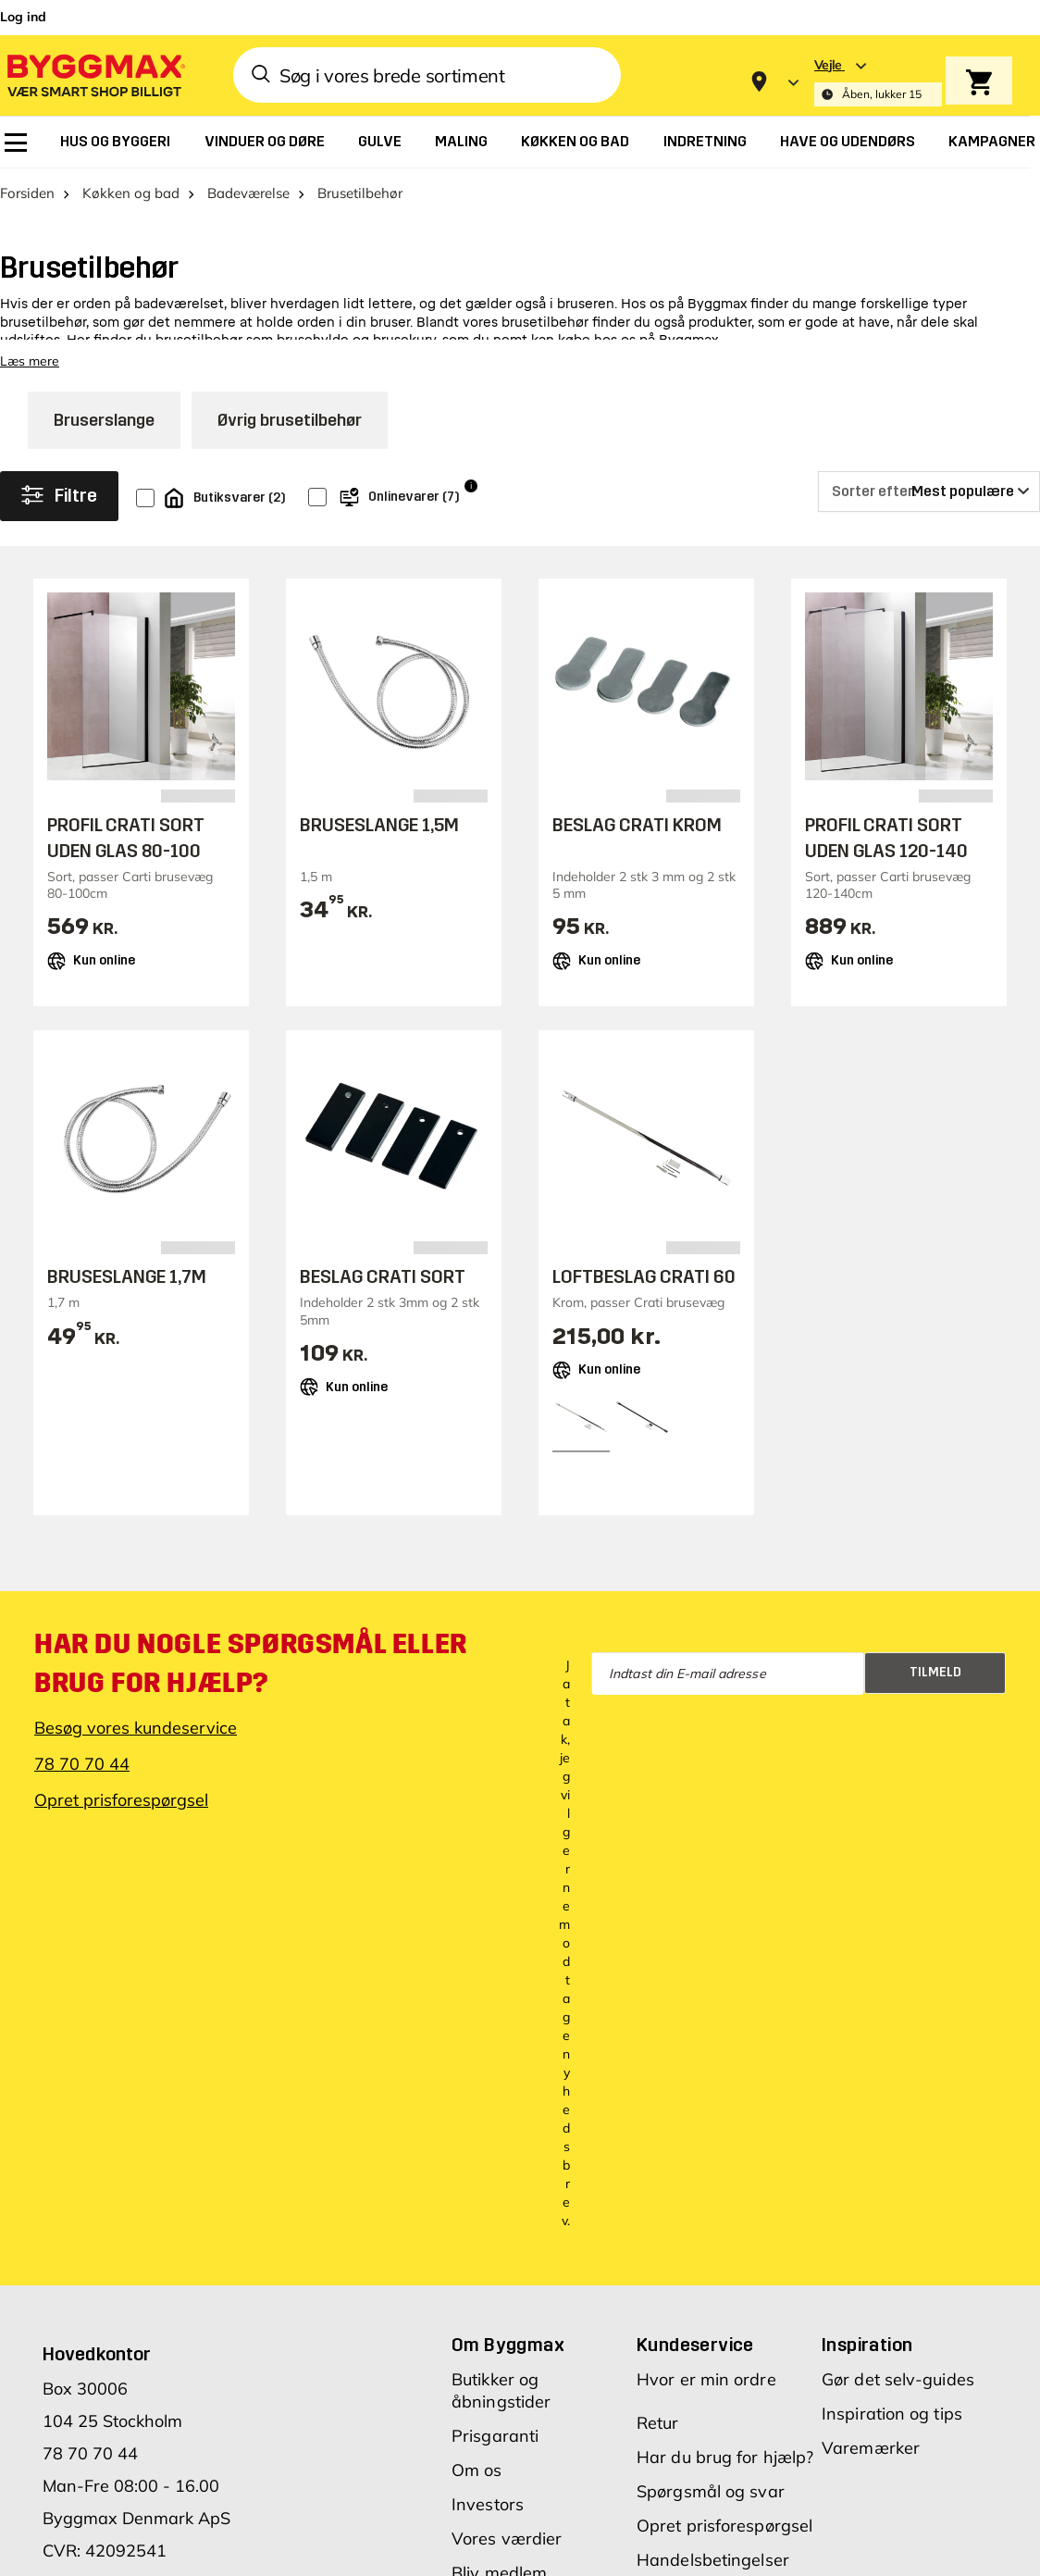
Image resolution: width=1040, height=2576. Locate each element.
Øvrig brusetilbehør (289, 421)
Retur (658, 2423)
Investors (488, 2505)
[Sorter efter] (929, 492)
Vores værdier (507, 2539)
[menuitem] (16, 142)
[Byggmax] (94, 74)
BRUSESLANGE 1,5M (379, 826)
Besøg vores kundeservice (135, 1728)
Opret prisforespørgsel (121, 1800)
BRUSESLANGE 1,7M (126, 1278)
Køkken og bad (131, 194)
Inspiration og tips (892, 2414)
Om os (477, 2471)
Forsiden (27, 194)
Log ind (23, 16)
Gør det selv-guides (898, 2380)
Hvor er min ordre (706, 2380)
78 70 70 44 (82, 1764)
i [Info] (471, 487)
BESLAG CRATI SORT (382, 1278)
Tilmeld (935, 1673)
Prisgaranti (495, 2436)
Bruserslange (104, 421)
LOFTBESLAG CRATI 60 (644, 1278)
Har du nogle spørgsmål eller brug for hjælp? (250, 1664)
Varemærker (871, 2448)
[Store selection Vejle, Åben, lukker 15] (878, 81)
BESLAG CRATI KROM (637, 826)
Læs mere (29, 362)
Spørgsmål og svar (711, 2492)
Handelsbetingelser (713, 2560)
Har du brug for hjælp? (725, 2458)
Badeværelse (248, 194)
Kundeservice (695, 2345)
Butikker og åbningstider (501, 2391)
